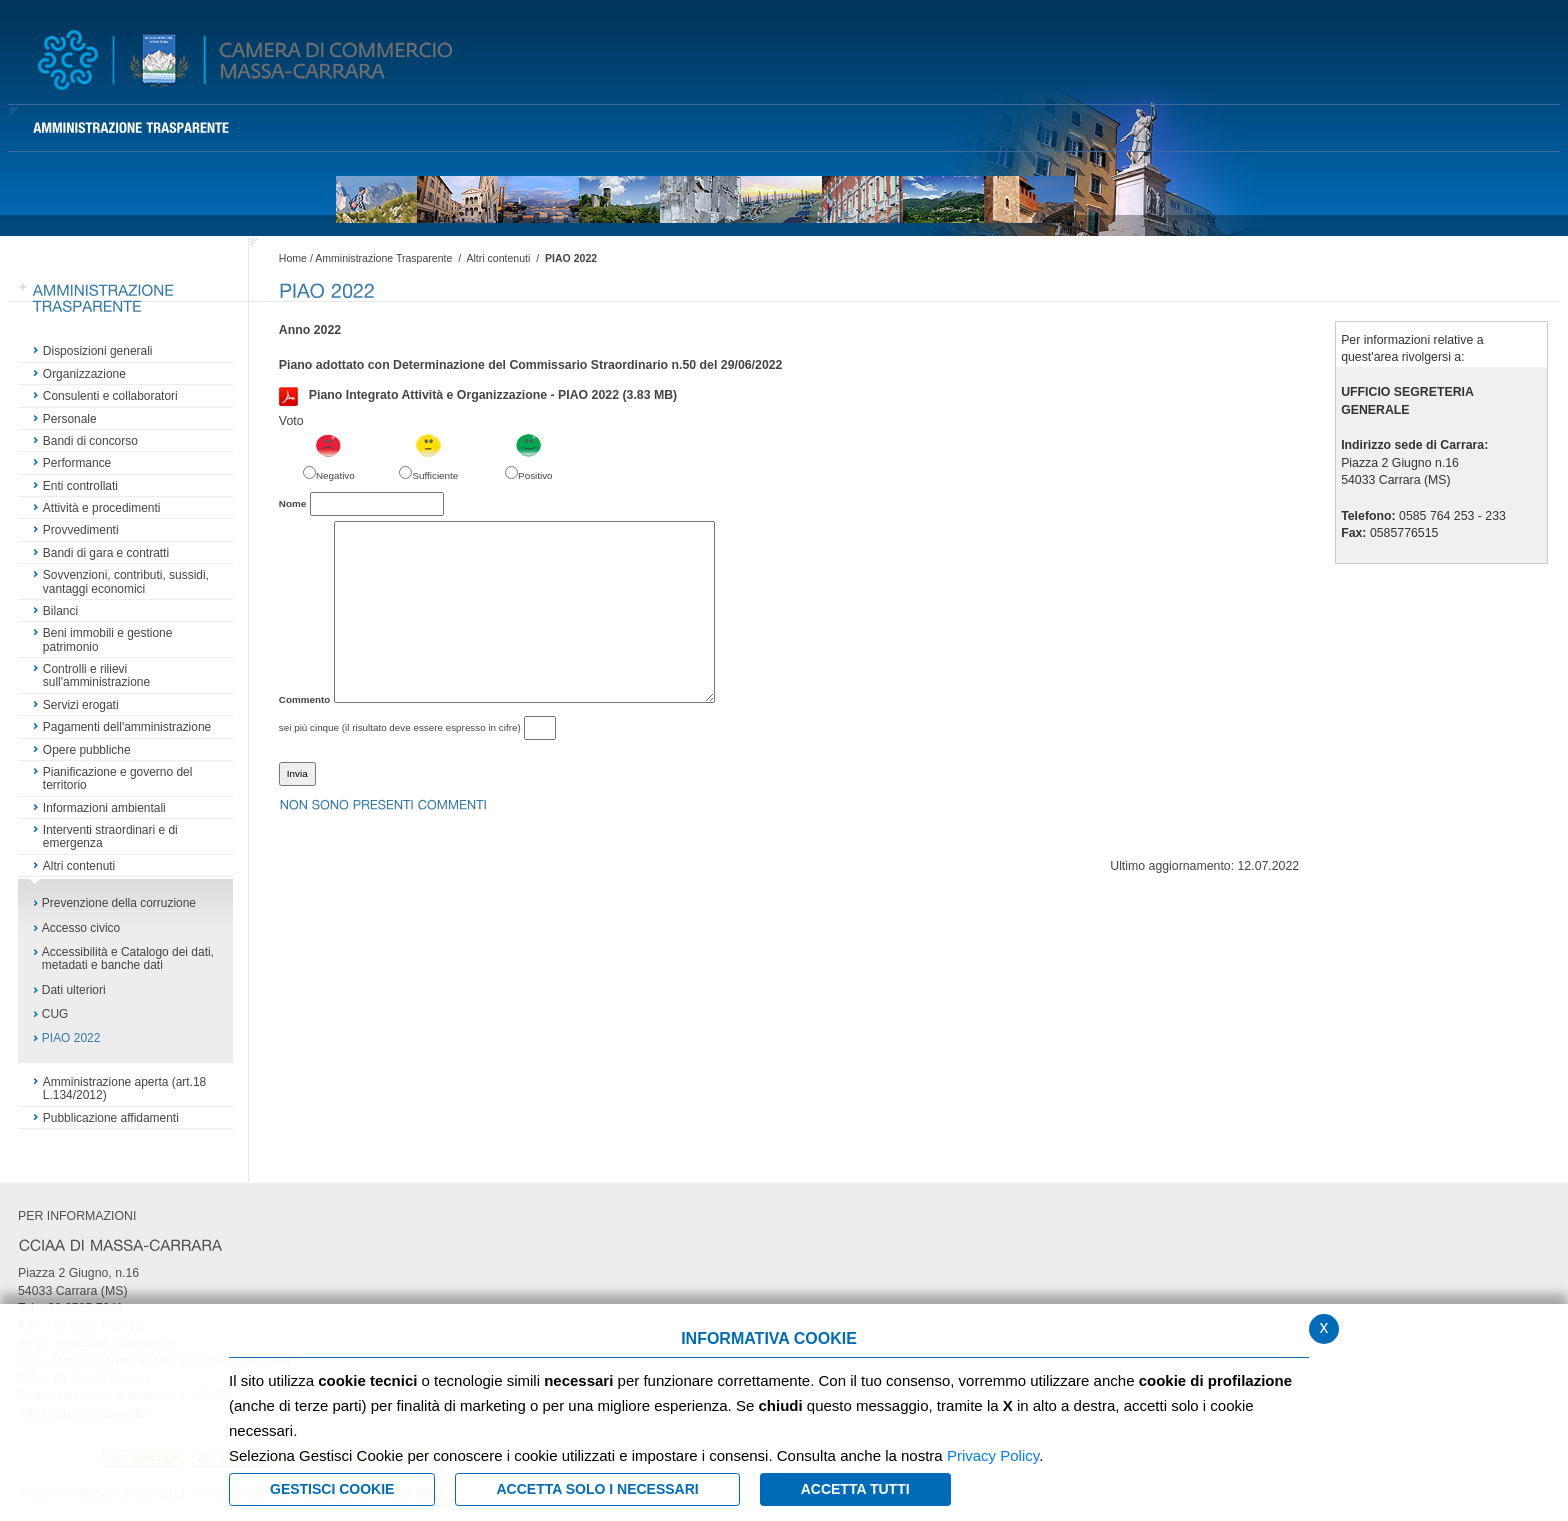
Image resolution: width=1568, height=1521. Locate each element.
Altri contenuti (498, 258)
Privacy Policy (993, 1455)
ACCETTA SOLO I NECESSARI (597, 1489)
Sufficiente (435, 475)
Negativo (335, 475)
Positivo (535, 475)
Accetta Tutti (855, 1489)
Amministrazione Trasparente (383, 258)
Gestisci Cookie (332, 1489)
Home (293, 258)
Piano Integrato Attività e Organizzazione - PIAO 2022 (478, 396)
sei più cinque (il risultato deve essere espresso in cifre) (400, 727)
